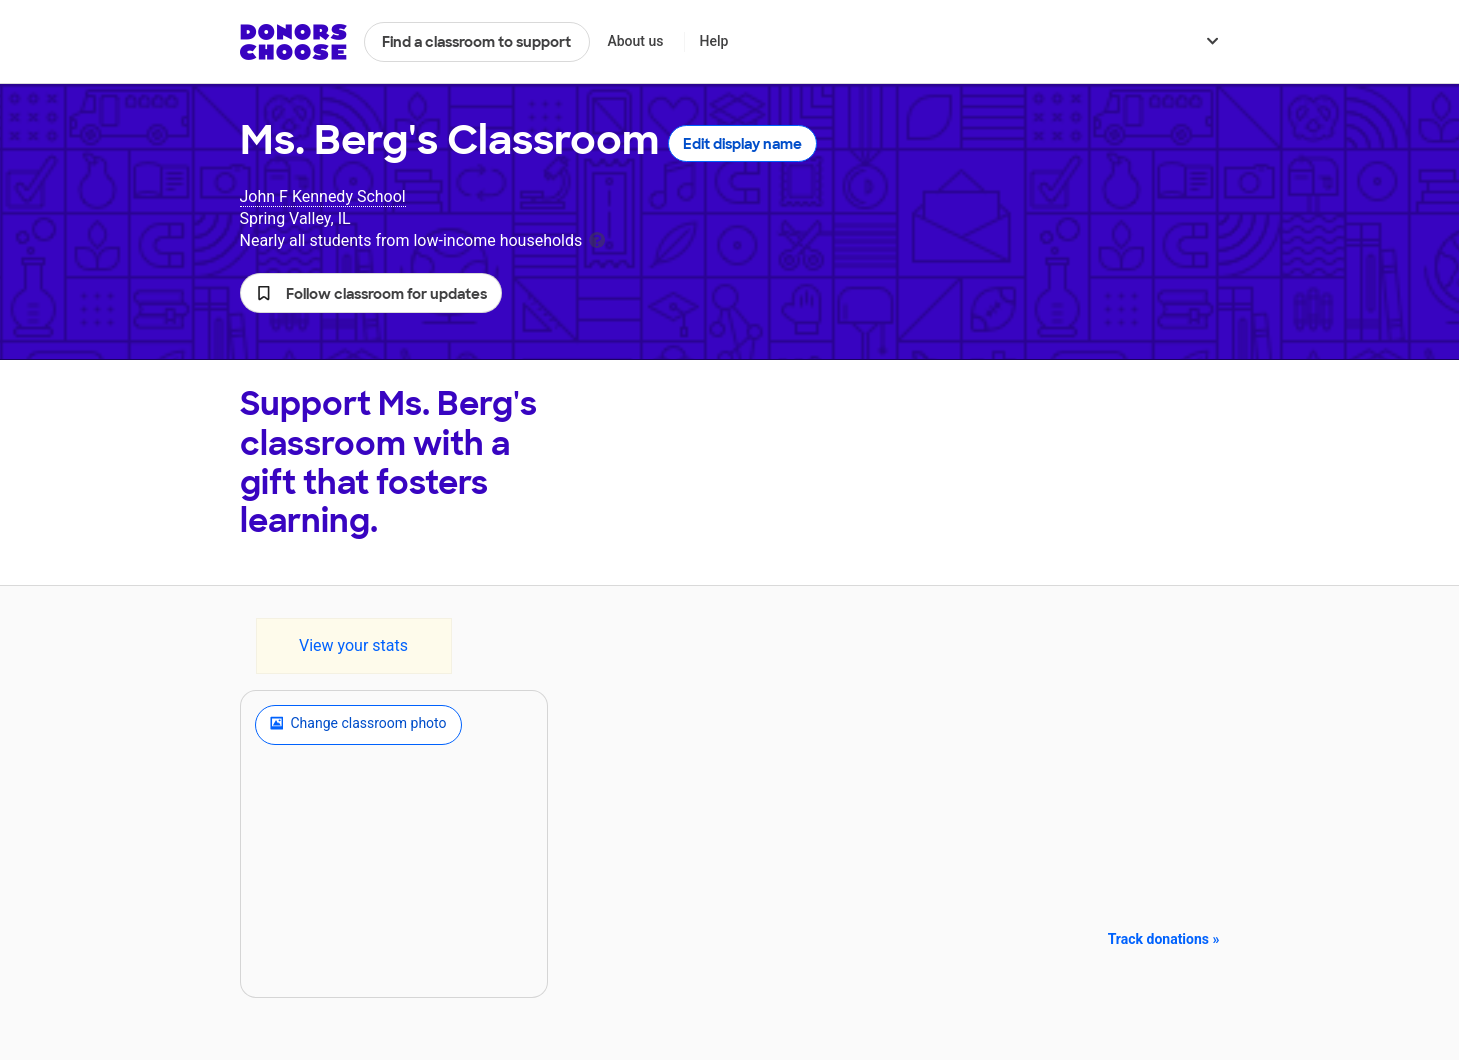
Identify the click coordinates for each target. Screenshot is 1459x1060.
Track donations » (1164, 939)
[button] (371, 293)
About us (635, 41)
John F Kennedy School (323, 196)
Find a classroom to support (476, 42)
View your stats (353, 645)
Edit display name (742, 144)
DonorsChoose (293, 42)
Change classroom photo (358, 725)
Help (713, 41)
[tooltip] (597, 238)
